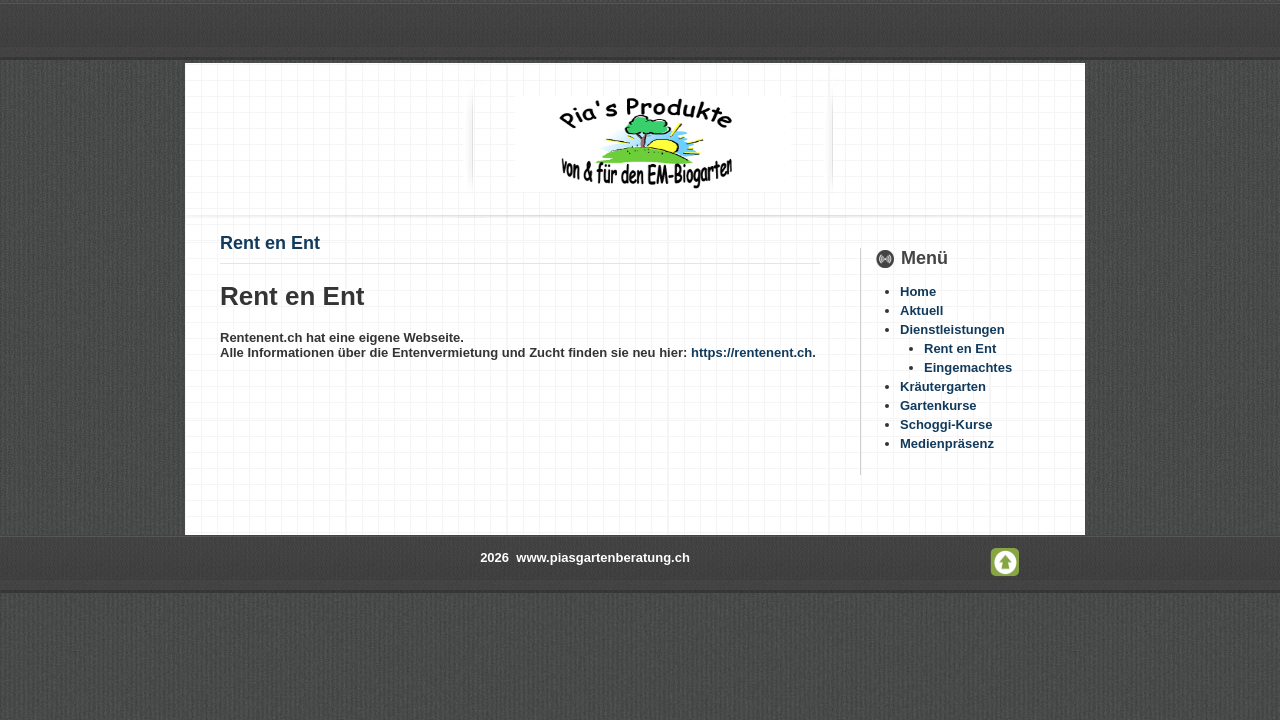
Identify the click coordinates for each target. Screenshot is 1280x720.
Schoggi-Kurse (946, 424)
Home (918, 291)
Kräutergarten (943, 386)
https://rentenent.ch (751, 352)
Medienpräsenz (947, 443)
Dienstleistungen (952, 329)
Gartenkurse (938, 405)
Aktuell (921, 310)
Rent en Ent (270, 243)
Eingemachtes (968, 367)
